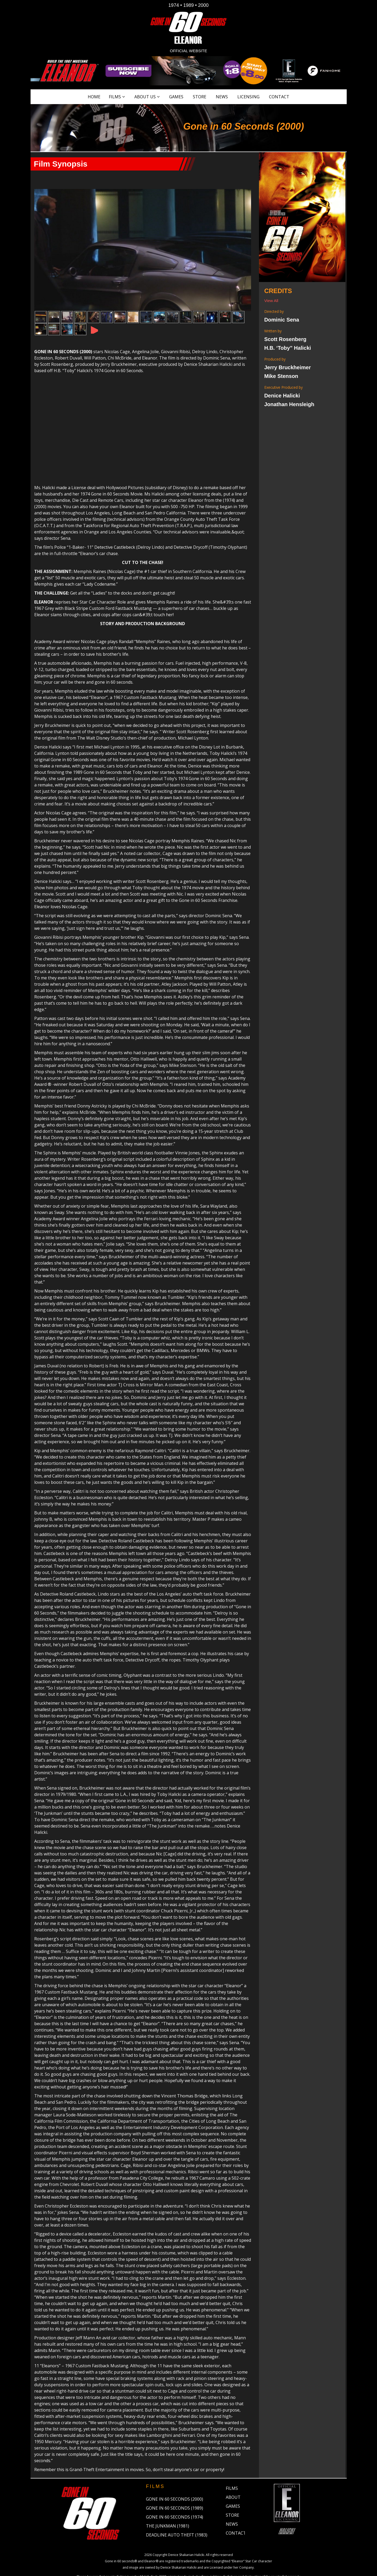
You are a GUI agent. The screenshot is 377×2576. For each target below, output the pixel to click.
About (233, 2473)
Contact (279, 97)
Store (199, 97)
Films (115, 97)
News (222, 97)
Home (94, 97)
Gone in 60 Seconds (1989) (174, 2484)
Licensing (248, 97)
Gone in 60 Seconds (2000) (174, 2475)
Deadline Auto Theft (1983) (176, 2511)
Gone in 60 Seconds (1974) (174, 2493)
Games (176, 97)
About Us (145, 97)
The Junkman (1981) (167, 2502)
